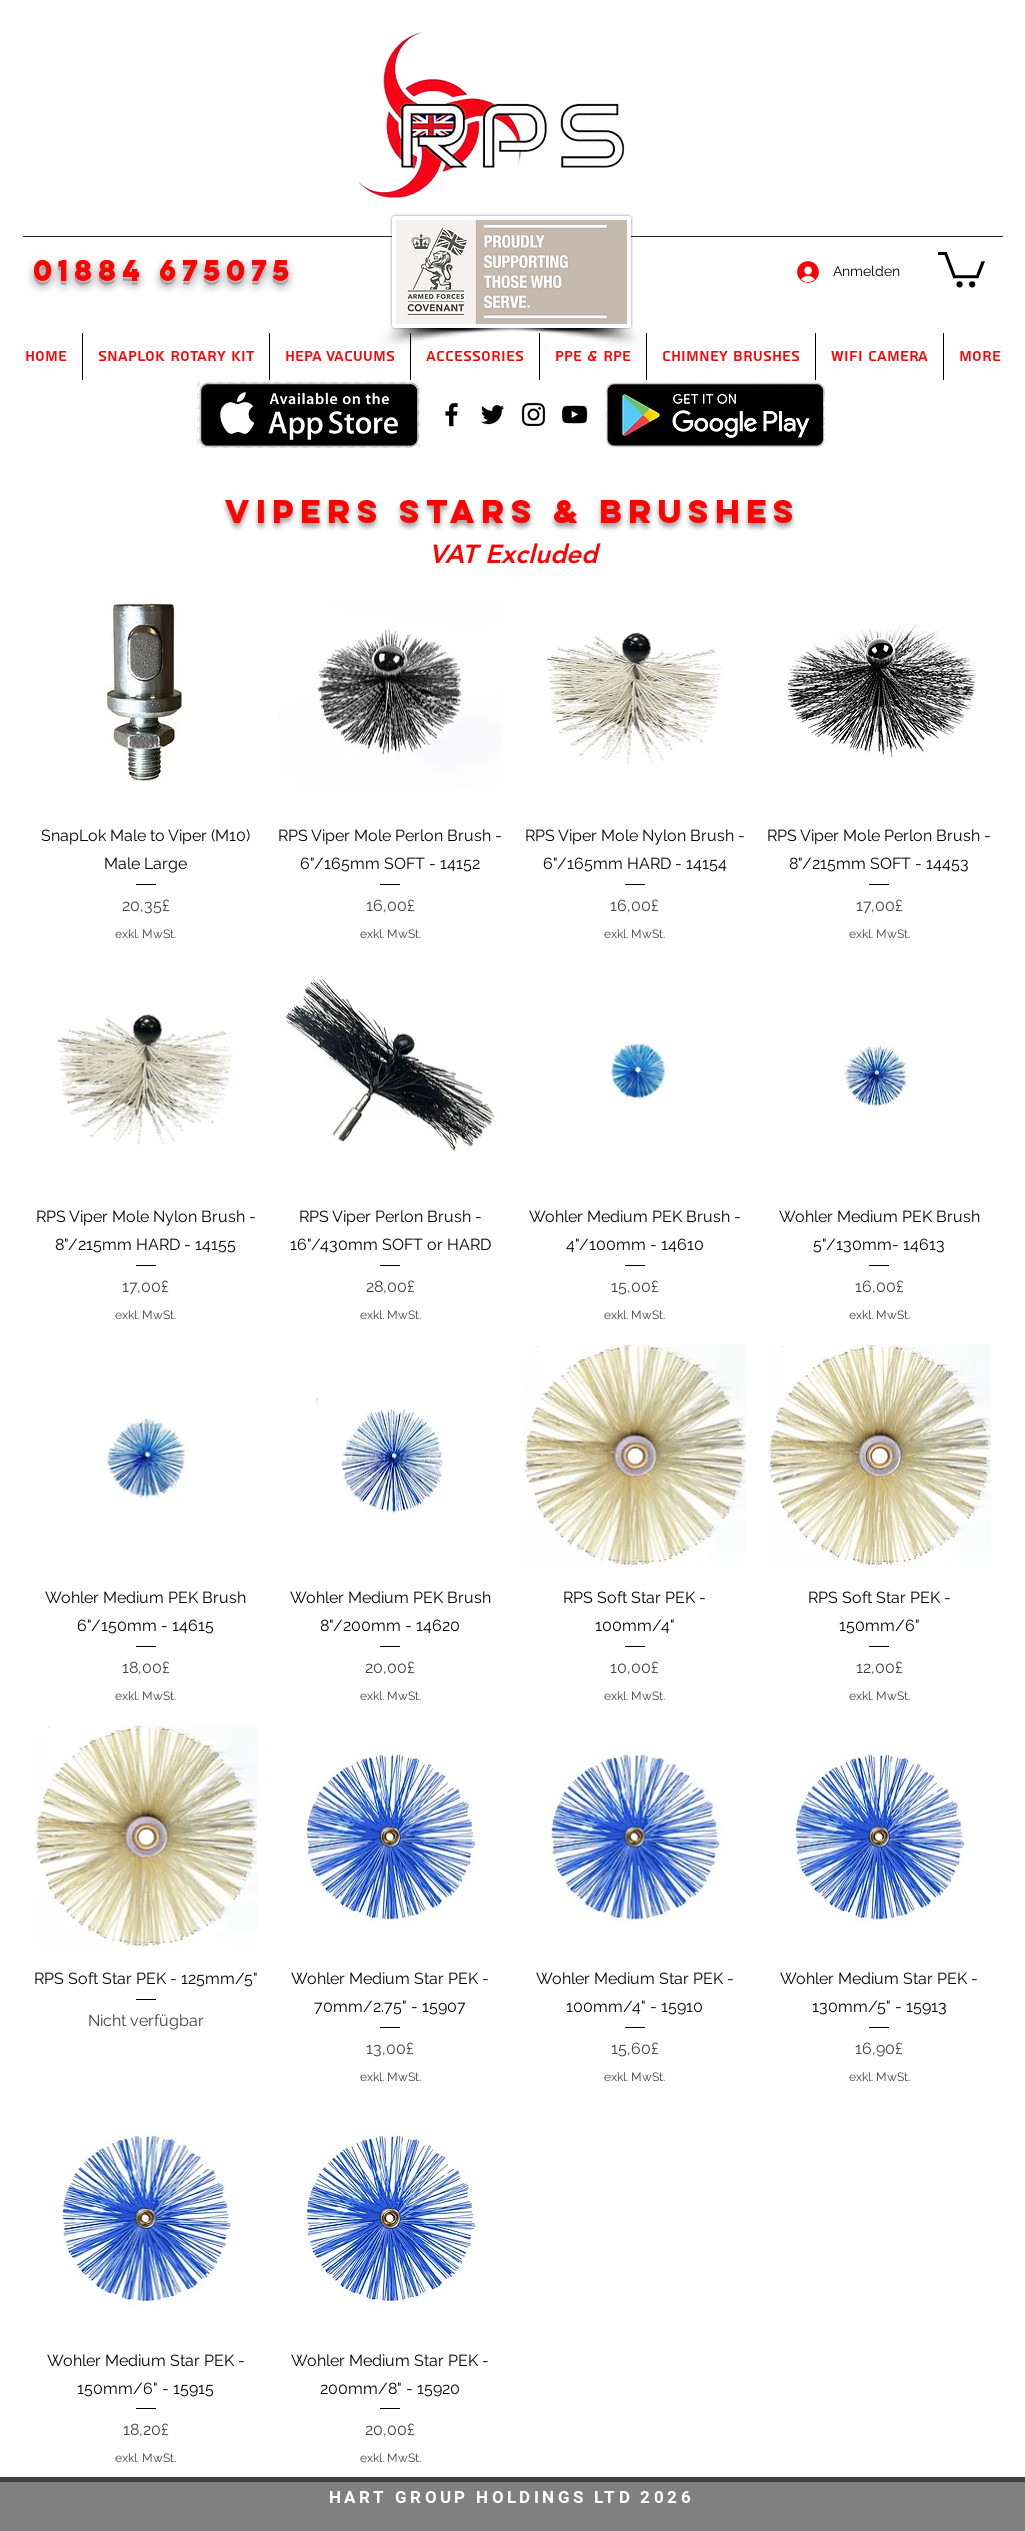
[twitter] (492, 414)
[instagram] (533, 414)
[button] (961, 267)
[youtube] (574, 414)
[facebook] (451, 414)
